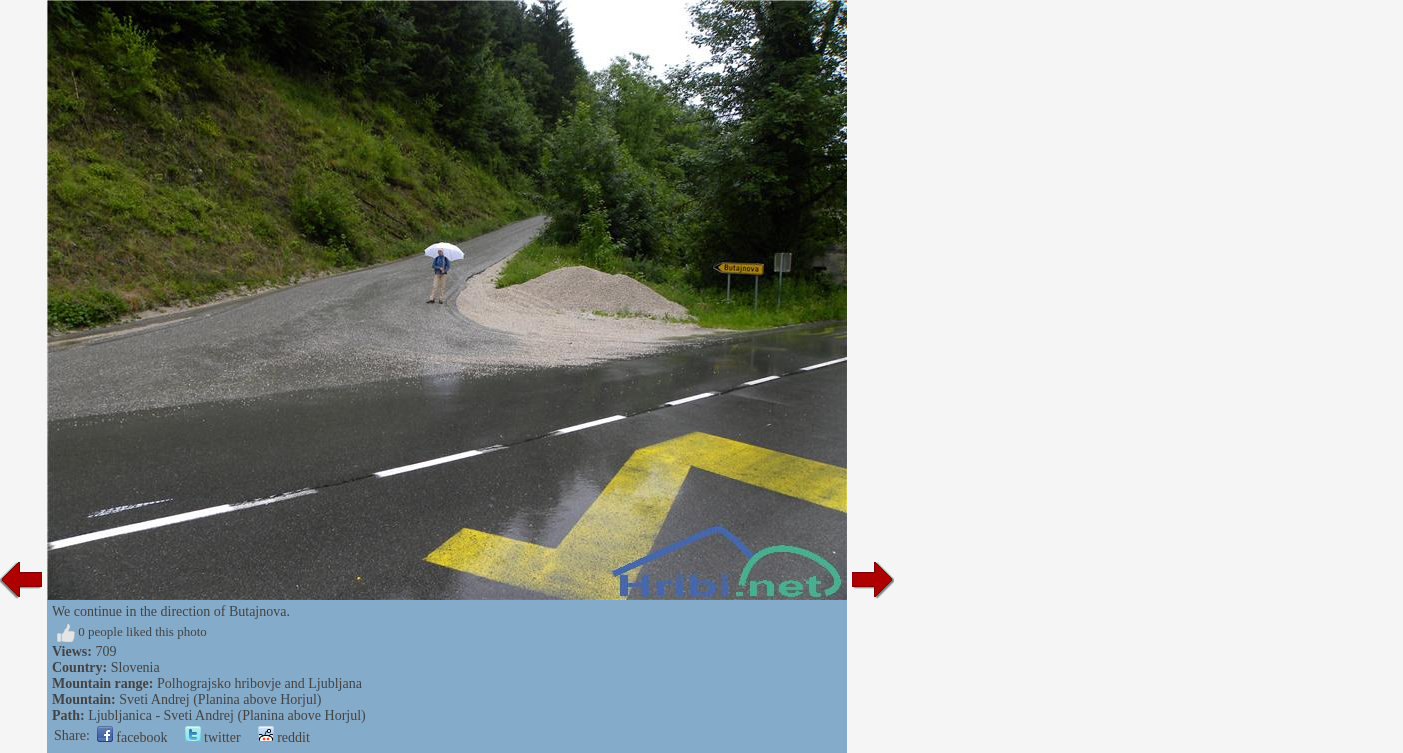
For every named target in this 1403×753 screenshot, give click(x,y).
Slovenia (135, 667)
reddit (284, 737)
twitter (213, 737)
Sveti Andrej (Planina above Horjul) (220, 699)
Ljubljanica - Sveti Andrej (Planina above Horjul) (227, 715)
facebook (132, 737)
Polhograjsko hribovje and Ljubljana (259, 683)
